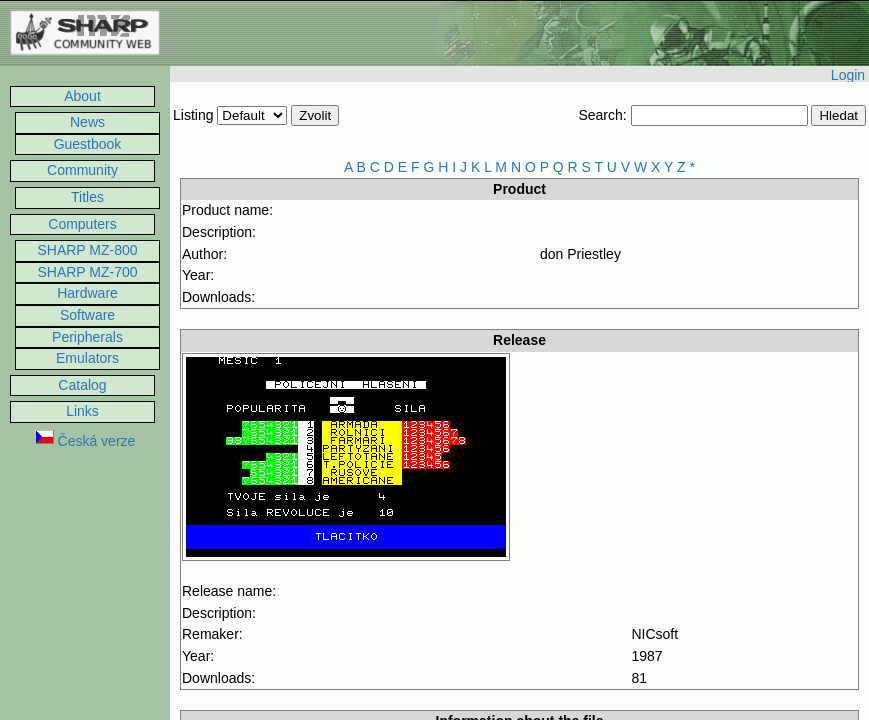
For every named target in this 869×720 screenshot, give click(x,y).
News (87, 122)
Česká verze (85, 441)
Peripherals (87, 337)
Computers (82, 224)
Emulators (87, 358)
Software (87, 315)
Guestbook (88, 144)
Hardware (87, 293)
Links (82, 411)
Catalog (82, 385)
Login (848, 75)
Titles (87, 197)
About (82, 96)
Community (82, 170)
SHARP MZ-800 (87, 250)
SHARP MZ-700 (87, 272)
